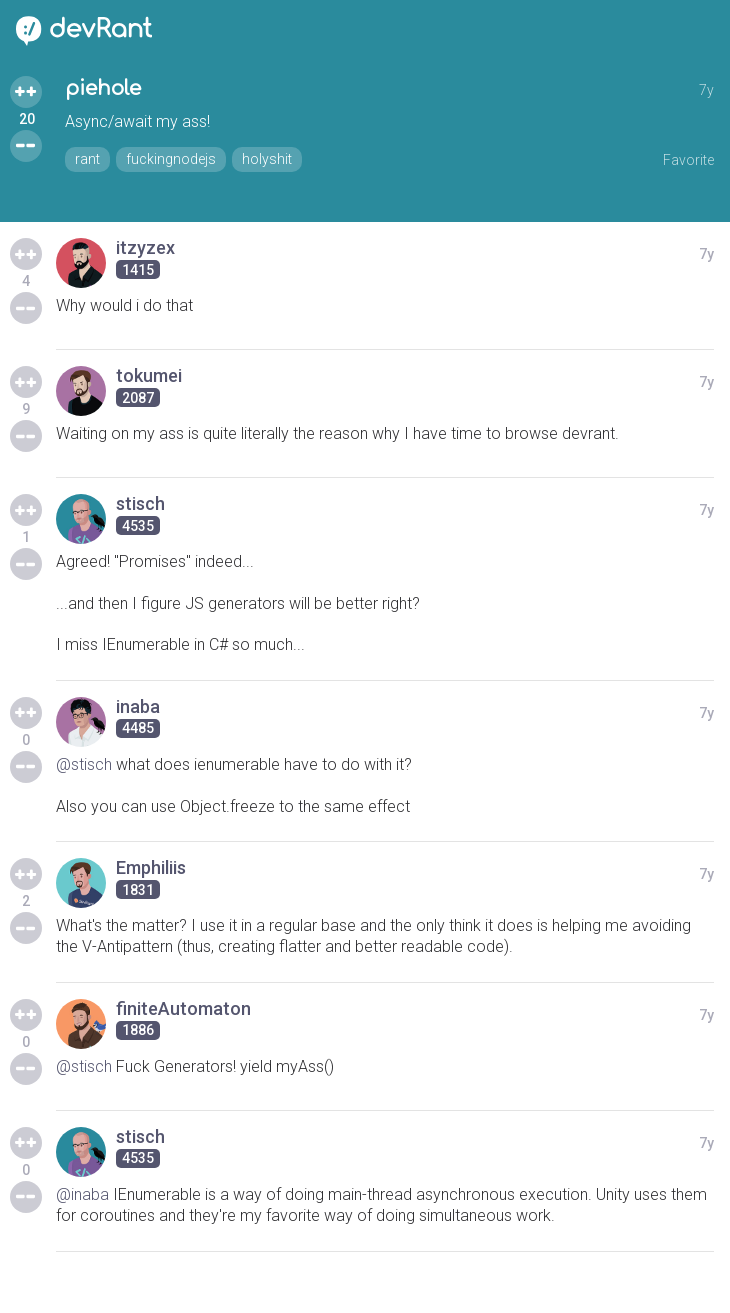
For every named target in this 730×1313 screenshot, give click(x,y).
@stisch (84, 764)
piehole (103, 88)
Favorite (688, 160)
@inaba (82, 1194)
